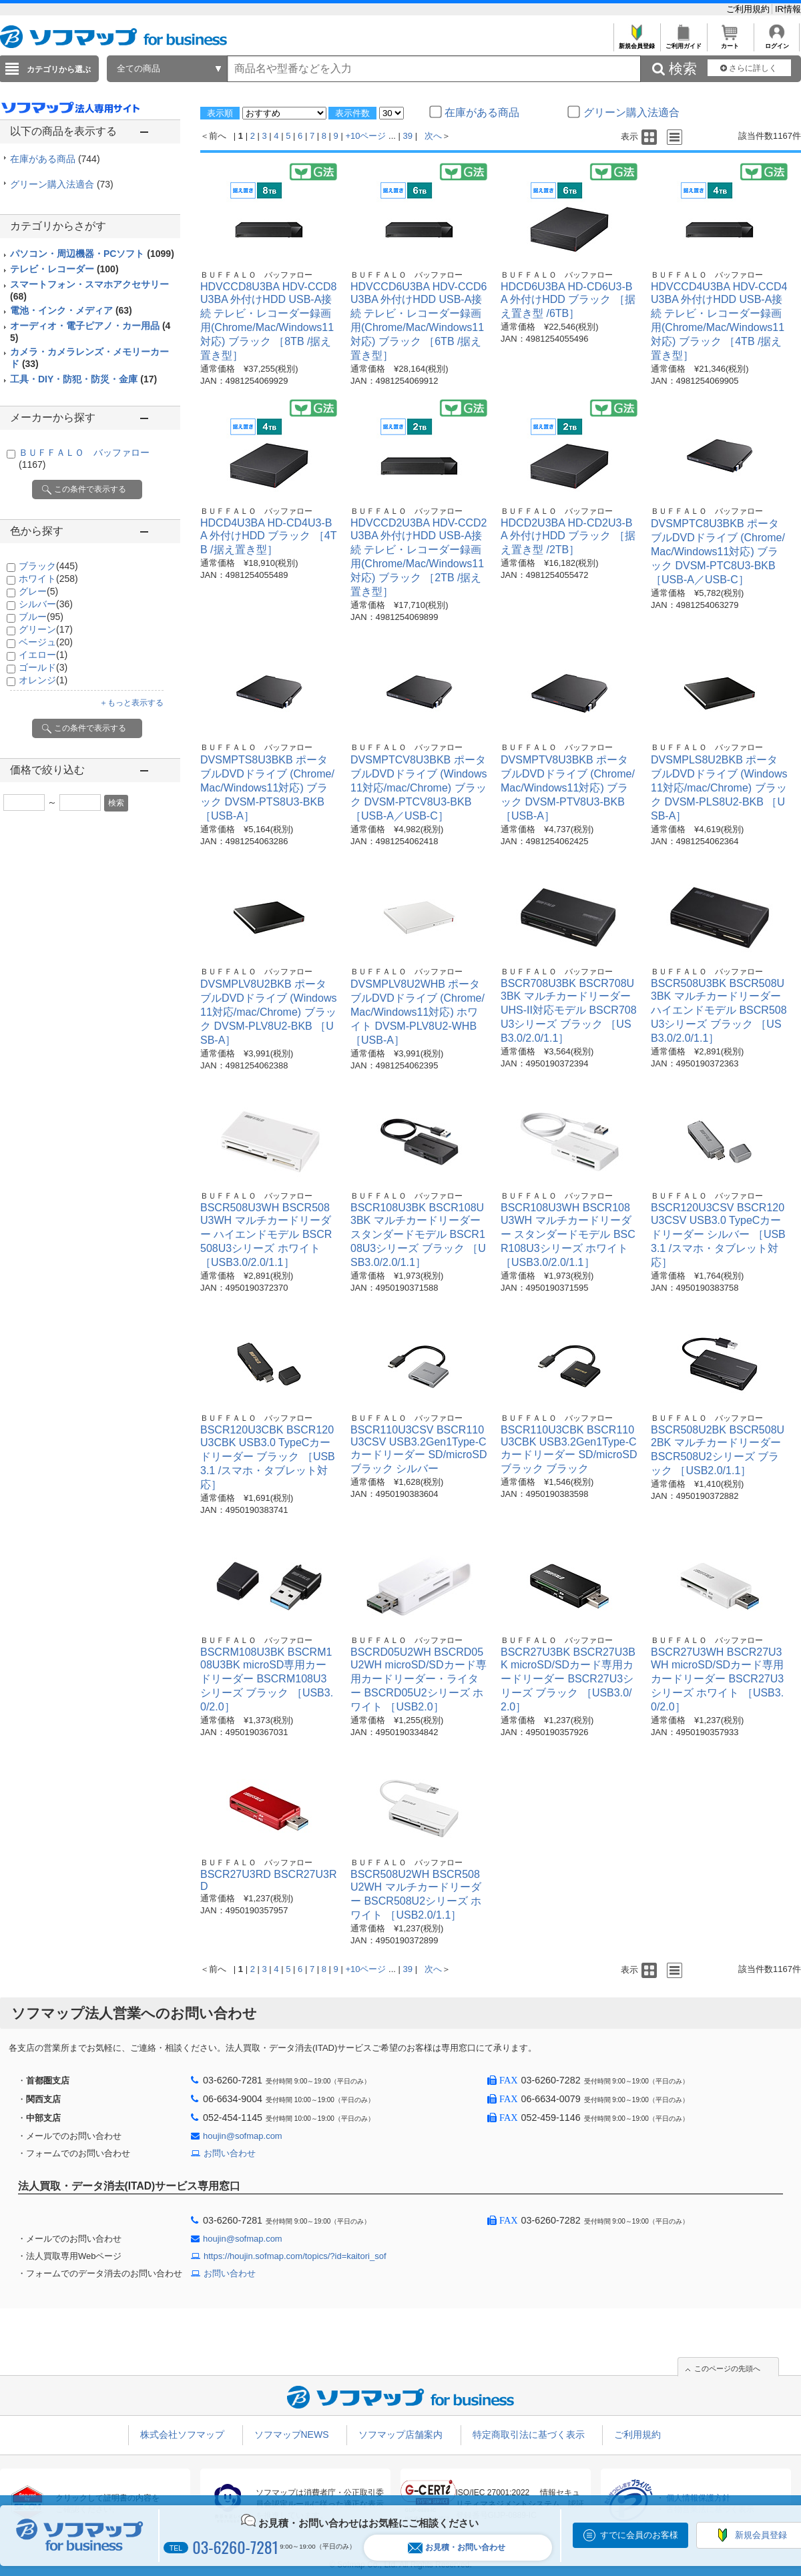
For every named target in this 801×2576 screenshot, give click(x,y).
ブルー (41, 616)
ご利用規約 (749, 9)
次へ (433, 136)
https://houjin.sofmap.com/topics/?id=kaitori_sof (295, 2256)
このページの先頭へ (727, 2368)
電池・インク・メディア (71, 310)
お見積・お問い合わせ (456, 2548)
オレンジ (43, 680)
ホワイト (48, 578)
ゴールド (43, 667)
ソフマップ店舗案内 (400, 2434)
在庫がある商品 (55, 158)
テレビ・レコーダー (64, 269)
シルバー (46, 604)
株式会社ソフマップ (182, 2434)
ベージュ (46, 642)
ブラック (48, 566)
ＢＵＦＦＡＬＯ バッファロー (256, 275)
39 (408, 136)
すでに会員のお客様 (639, 2535)
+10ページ (365, 136)
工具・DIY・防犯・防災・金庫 (83, 379)
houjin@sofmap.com (242, 2136)
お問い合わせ (230, 2153)
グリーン (46, 629)
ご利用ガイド (683, 42)
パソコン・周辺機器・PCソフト (92, 253)
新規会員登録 (636, 42)
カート (730, 42)
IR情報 (788, 9)
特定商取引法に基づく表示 (529, 2434)
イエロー (43, 654)
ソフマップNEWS (291, 2434)
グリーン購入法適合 (61, 184)
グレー (38, 591)
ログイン (776, 42)
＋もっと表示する (131, 702)
